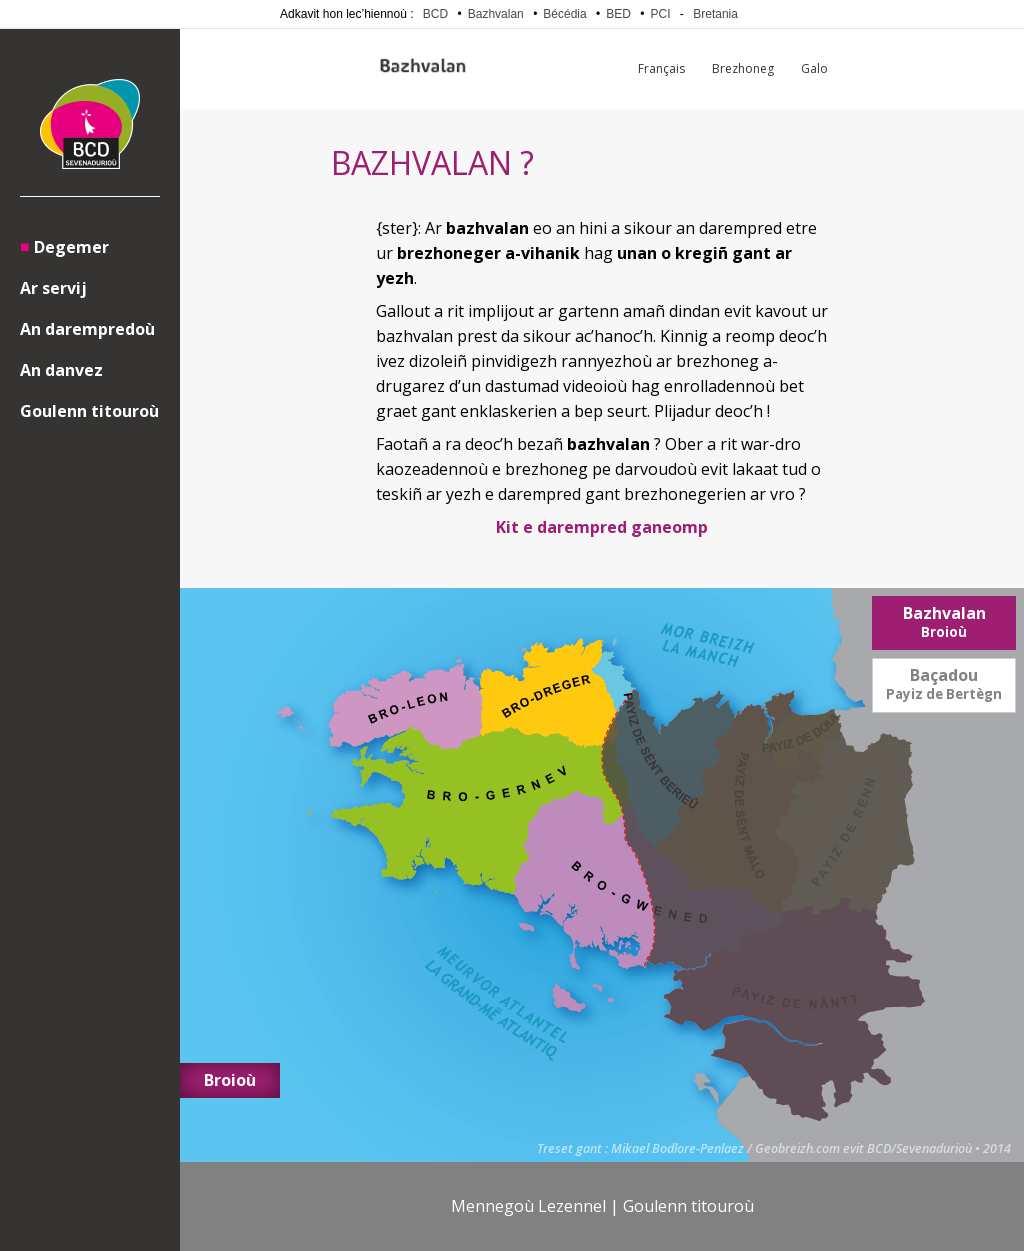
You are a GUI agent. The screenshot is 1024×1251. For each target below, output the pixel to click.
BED (618, 14)
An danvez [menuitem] (61, 370)
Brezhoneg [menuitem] (743, 68)
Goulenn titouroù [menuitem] (89, 411)
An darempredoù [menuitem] (87, 329)
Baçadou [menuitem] (944, 683)
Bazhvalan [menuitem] (944, 621)
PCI (661, 14)
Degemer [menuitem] (71, 247)
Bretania (715, 14)
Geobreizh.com (797, 1148)
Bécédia (564, 14)
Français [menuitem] (661, 68)
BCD (435, 14)
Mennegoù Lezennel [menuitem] (528, 1206)
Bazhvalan (496, 14)
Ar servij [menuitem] (53, 288)
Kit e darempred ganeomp (602, 527)
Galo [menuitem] (814, 68)
